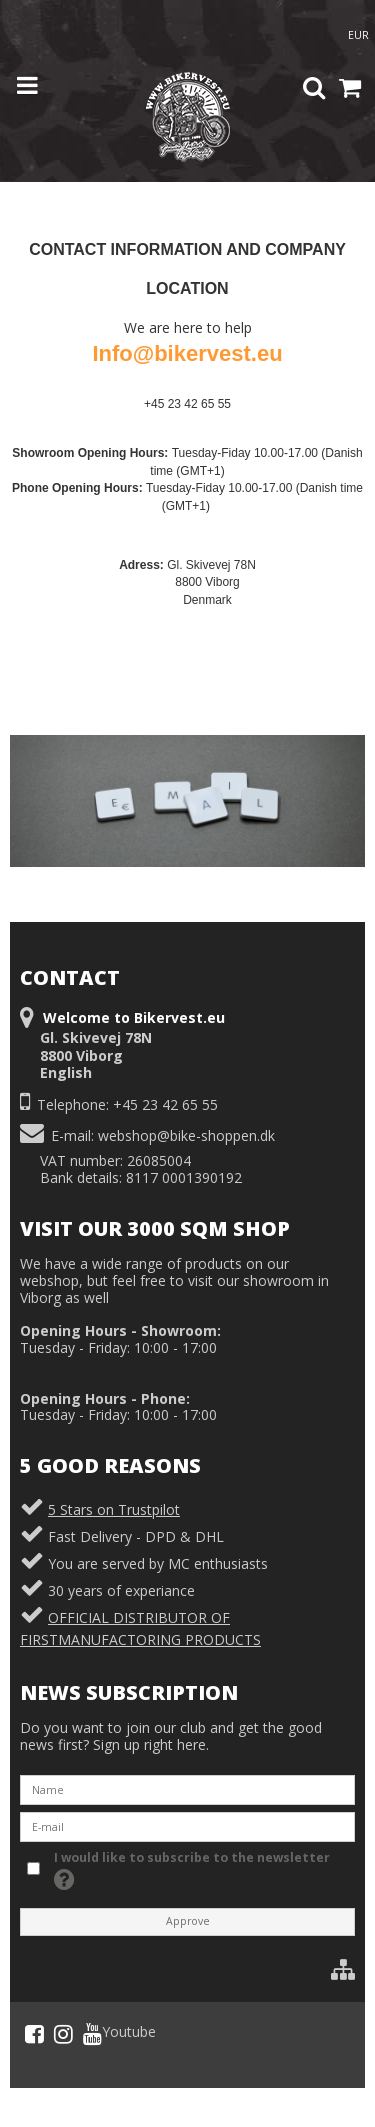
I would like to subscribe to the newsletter (190, 1870)
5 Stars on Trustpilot (114, 1509)
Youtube (119, 2034)
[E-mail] (187, 1825)
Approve (188, 1921)
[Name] (187, 1788)
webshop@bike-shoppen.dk (186, 1135)
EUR (358, 35)
